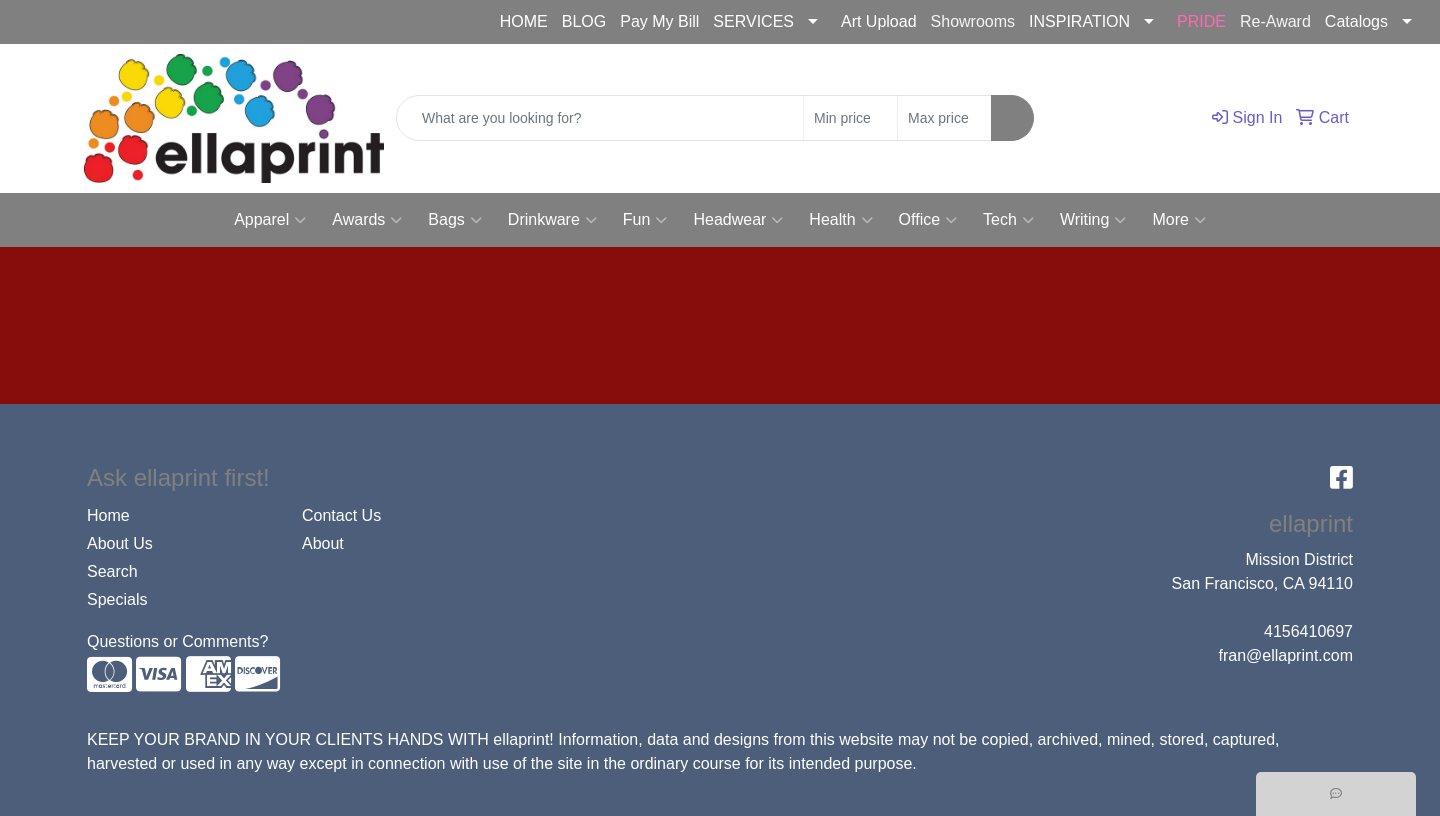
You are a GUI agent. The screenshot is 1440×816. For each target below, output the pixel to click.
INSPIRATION (1079, 21)
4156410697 (69, 22)
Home (108, 515)
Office (928, 220)
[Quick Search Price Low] (850, 118)
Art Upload (879, 21)
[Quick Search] (600, 118)
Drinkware (552, 220)
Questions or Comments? (177, 641)
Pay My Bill (659, 21)
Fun (645, 220)
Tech (1008, 220)
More (1178, 220)
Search (112, 571)
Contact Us (341, 515)
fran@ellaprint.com (208, 22)
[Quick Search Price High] (944, 118)
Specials (117, 599)
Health (840, 220)
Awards (367, 220)
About (323, 543)
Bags (454, 220)
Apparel (270, 220)
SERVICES (753, 21)
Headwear (738, 220)
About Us (120, 543)
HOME (524, 21)
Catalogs (1356, 21)
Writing (1093, 220)
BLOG (584, 21)
